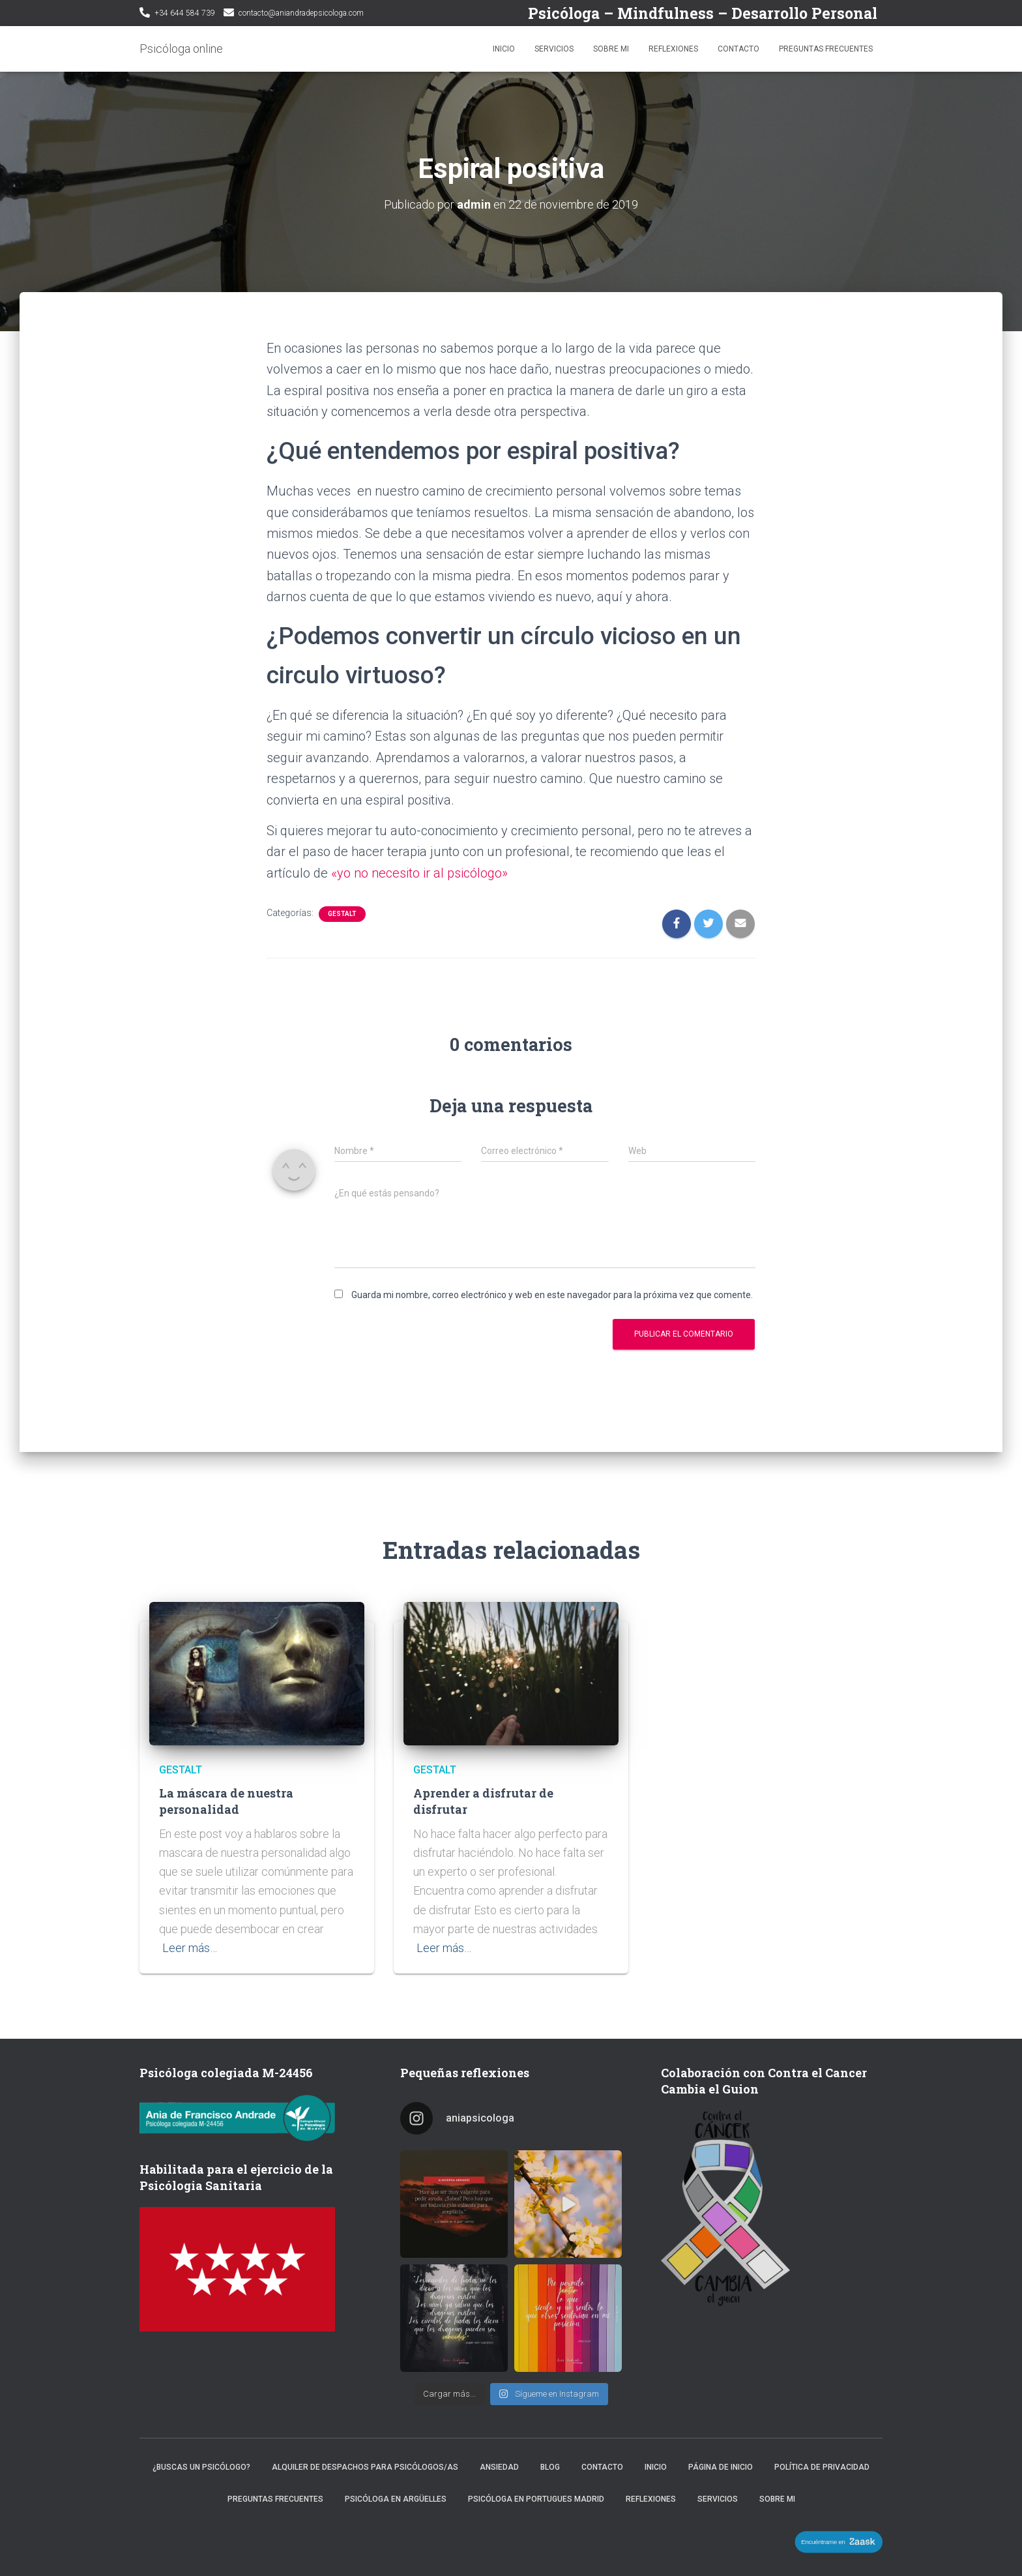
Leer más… (189, 1948)
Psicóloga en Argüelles (395, 2499)
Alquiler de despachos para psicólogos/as (365, 2467)
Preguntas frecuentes (826, 48)
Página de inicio (720, 2467)
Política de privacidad (821, 2467)
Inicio (504, 48)
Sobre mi (611, 48)
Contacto (738, 48)
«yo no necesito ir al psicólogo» (419, 873)
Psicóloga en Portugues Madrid (536, 2499)
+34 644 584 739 (184, 13)
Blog (550, 2467)
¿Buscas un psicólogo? (201, 2467)
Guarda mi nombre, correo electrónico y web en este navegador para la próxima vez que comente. (552, 1295)
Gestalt (342, 913)
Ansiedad (499, 2467)
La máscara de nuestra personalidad (226, 1801)
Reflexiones (673, 48)
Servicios (554, 48)
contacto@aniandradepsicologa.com (301, 13)
